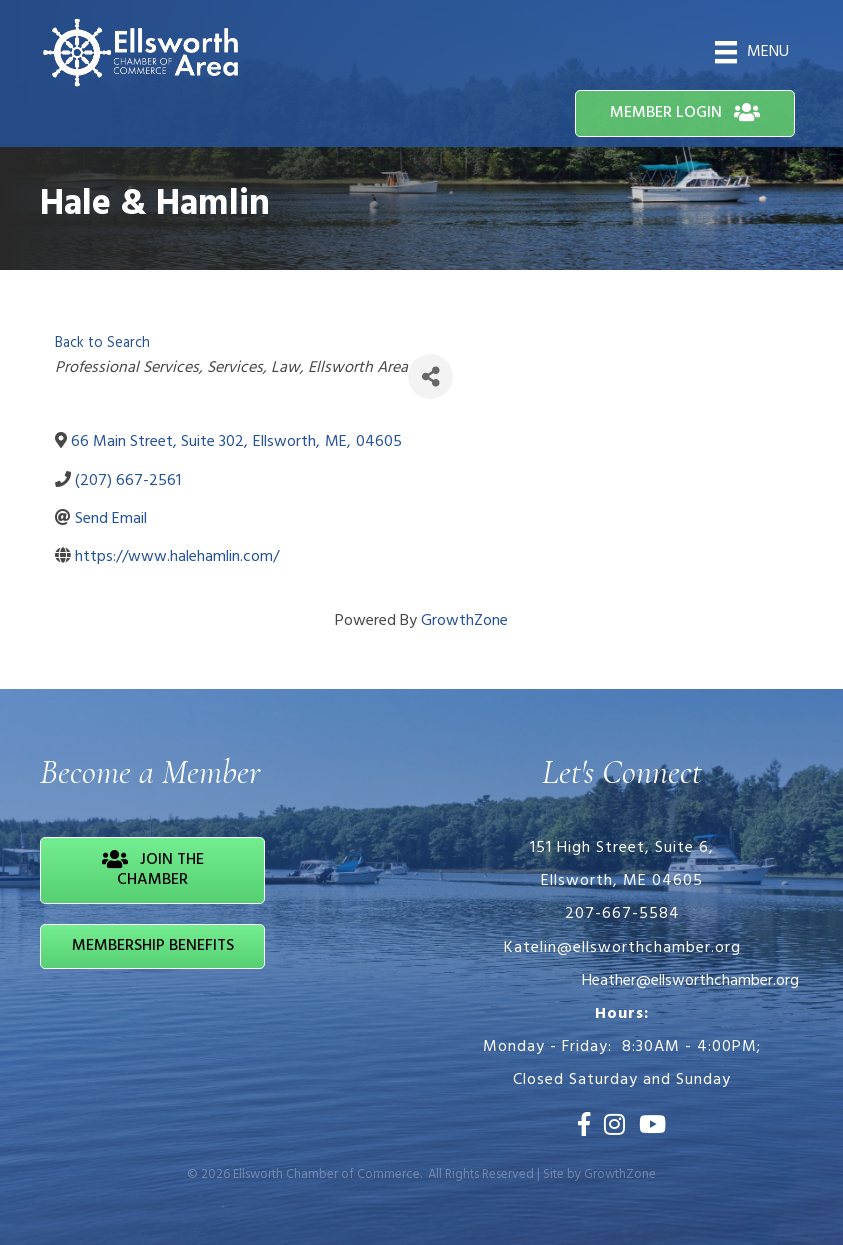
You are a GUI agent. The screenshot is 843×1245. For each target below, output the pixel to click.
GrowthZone (464, 621)
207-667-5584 (622, 914)
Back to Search (102, 343)
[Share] (430, 376)
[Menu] (752, 52)
